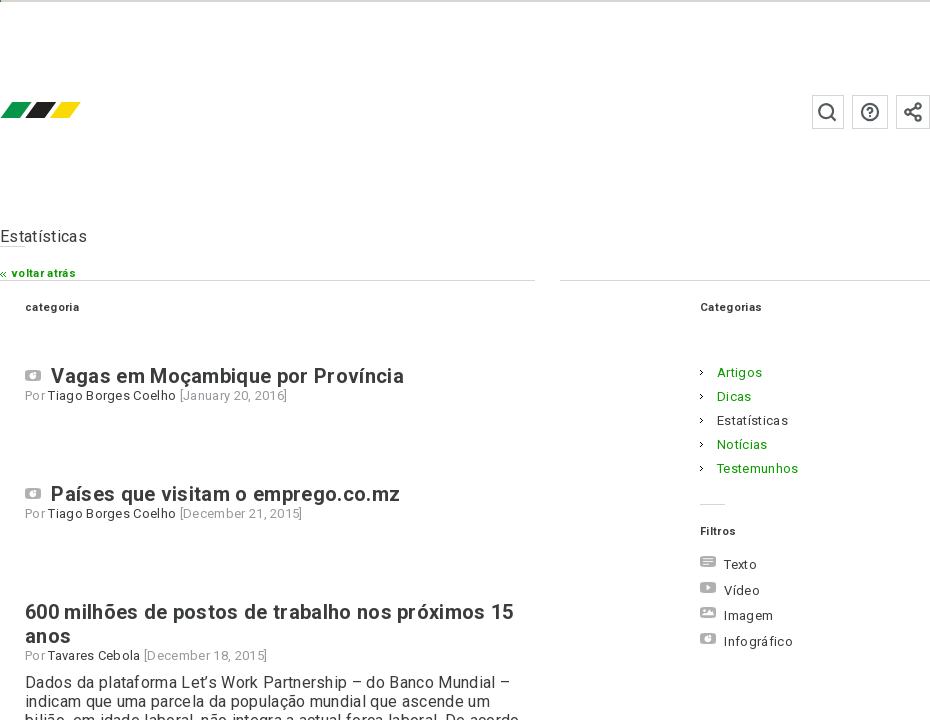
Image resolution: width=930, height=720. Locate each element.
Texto (728, 564)
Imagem (736, 615)
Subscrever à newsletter (913, 112)
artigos (739, 372)
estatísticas (752, 420)
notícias (742, 444)
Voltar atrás (44, 273)
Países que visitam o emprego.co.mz (225, 494)
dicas (734, 396)
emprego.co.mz (70, 111)
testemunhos (758, 468)
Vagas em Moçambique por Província (227, 376)
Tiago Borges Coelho (112, 395)
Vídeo (730, 590)
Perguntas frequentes (870, 112)
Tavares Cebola (94, 655)
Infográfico (746, 641)
